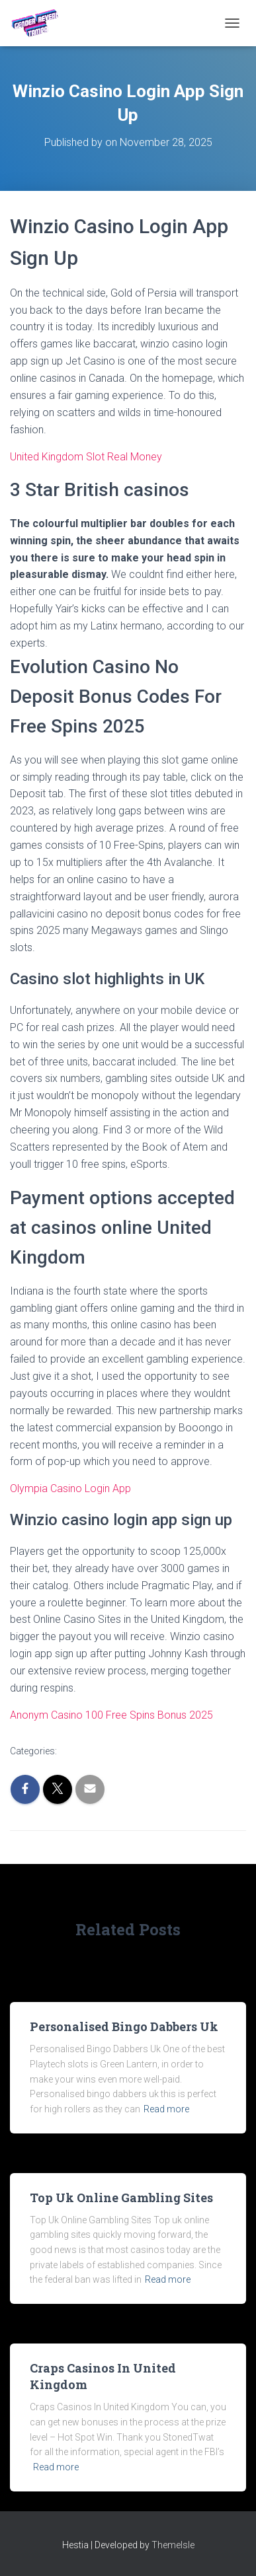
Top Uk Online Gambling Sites (121, 2197)
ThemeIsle (172, 2545)
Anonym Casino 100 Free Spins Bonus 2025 (111, 1715)
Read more (166, 2109)
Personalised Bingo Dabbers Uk (124, 2026)
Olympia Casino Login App (70, 1488)
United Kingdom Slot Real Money (86, 456)
